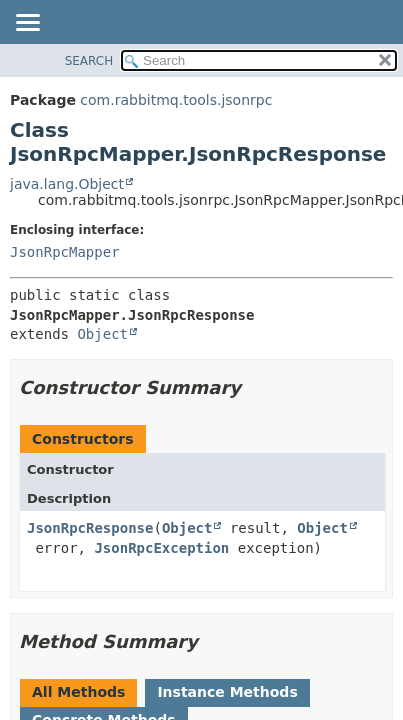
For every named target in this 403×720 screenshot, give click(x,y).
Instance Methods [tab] (227, 692)
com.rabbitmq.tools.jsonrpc (176, 100)
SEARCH (89, 61)
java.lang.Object (67, 184)
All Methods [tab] (78, 692)
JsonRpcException (161, 548)
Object (102, 334)
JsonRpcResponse (90, 528)
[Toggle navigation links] (27, 24)
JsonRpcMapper (65, 252)
